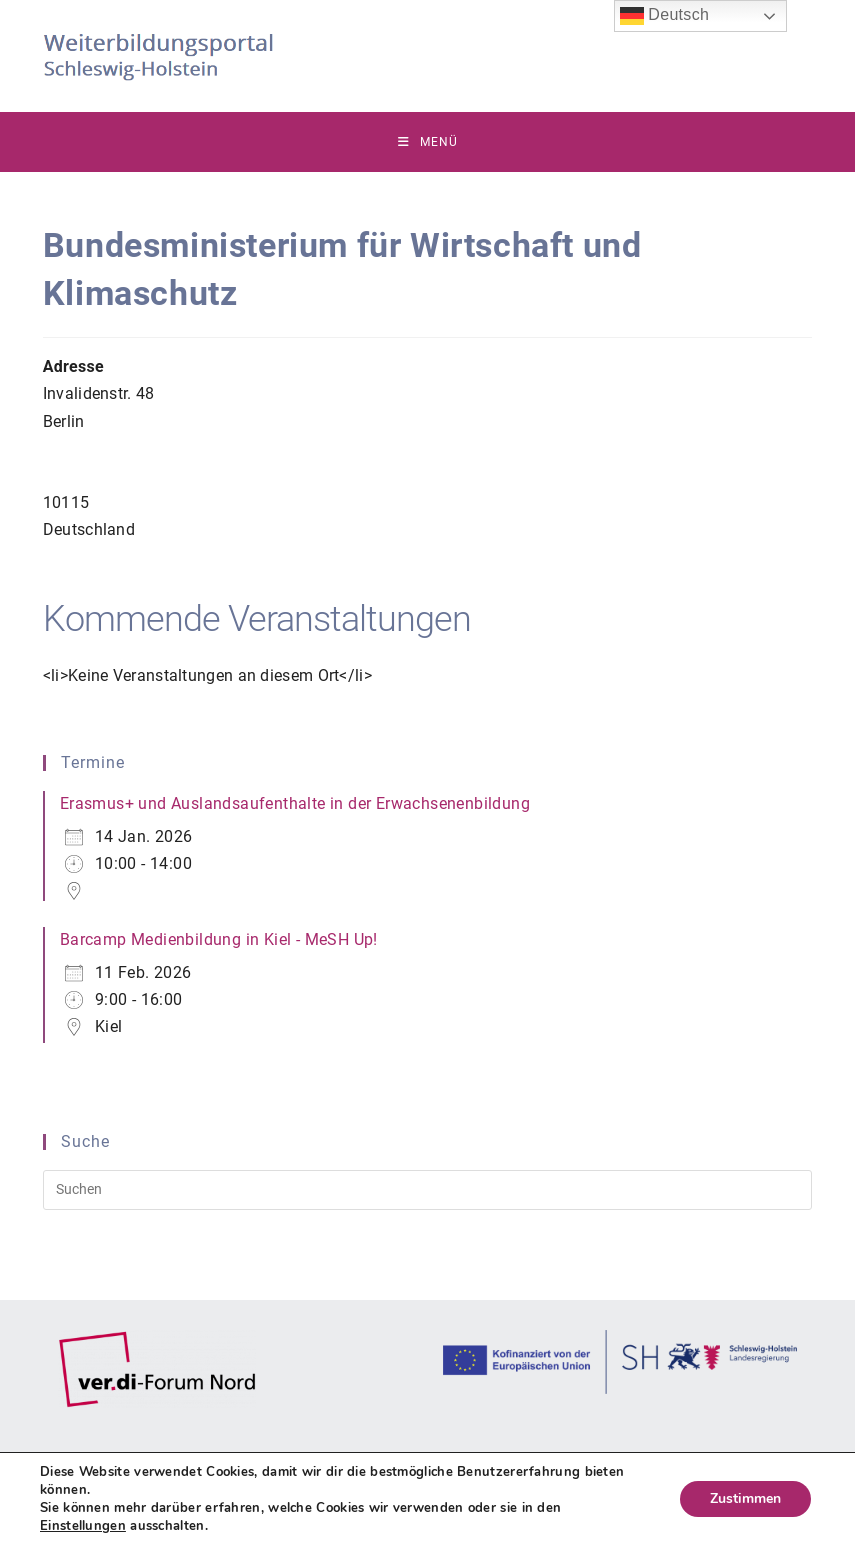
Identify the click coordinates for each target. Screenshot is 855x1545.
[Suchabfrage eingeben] (428, 1190)
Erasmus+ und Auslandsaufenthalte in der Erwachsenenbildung (295, 803)
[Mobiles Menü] (428, 142)
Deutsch (665, 16)
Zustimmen (745, 1498)
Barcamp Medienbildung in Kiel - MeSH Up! (219, 939)
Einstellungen (83, 1526)
